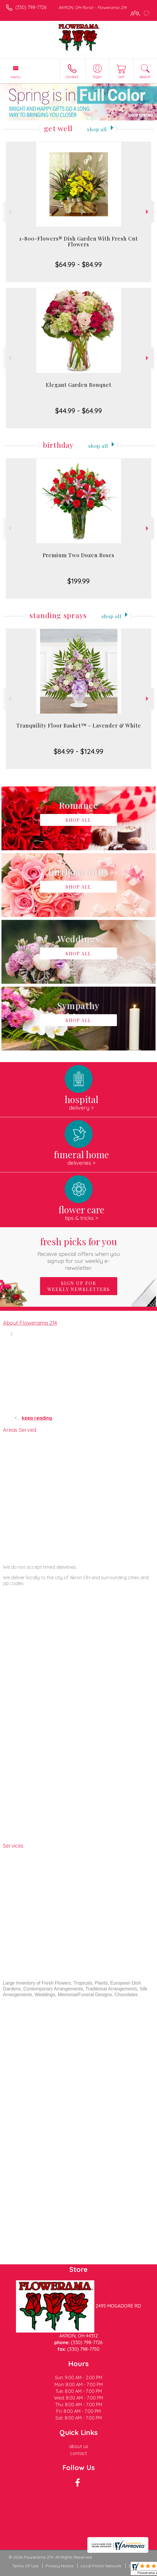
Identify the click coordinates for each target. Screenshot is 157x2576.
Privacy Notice (59, 2565)
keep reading (37, 1418)
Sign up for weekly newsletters (78, 1286)
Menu (16, 77)
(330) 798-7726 (30, 7)
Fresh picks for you (78, 1253)
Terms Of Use (25, 2565)
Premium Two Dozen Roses (78, 555)
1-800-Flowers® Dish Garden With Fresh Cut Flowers (78, 241)
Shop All (97, 129)
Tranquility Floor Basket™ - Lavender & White (78, 725)
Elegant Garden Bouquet (78, 384)
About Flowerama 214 (30, 1322)
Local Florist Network (101, 2565)
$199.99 (78, 581)
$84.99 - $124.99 (78, 751)
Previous (9, 212)
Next (148, 212)
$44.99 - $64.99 (78, 410)
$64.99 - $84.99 (78, 264)
